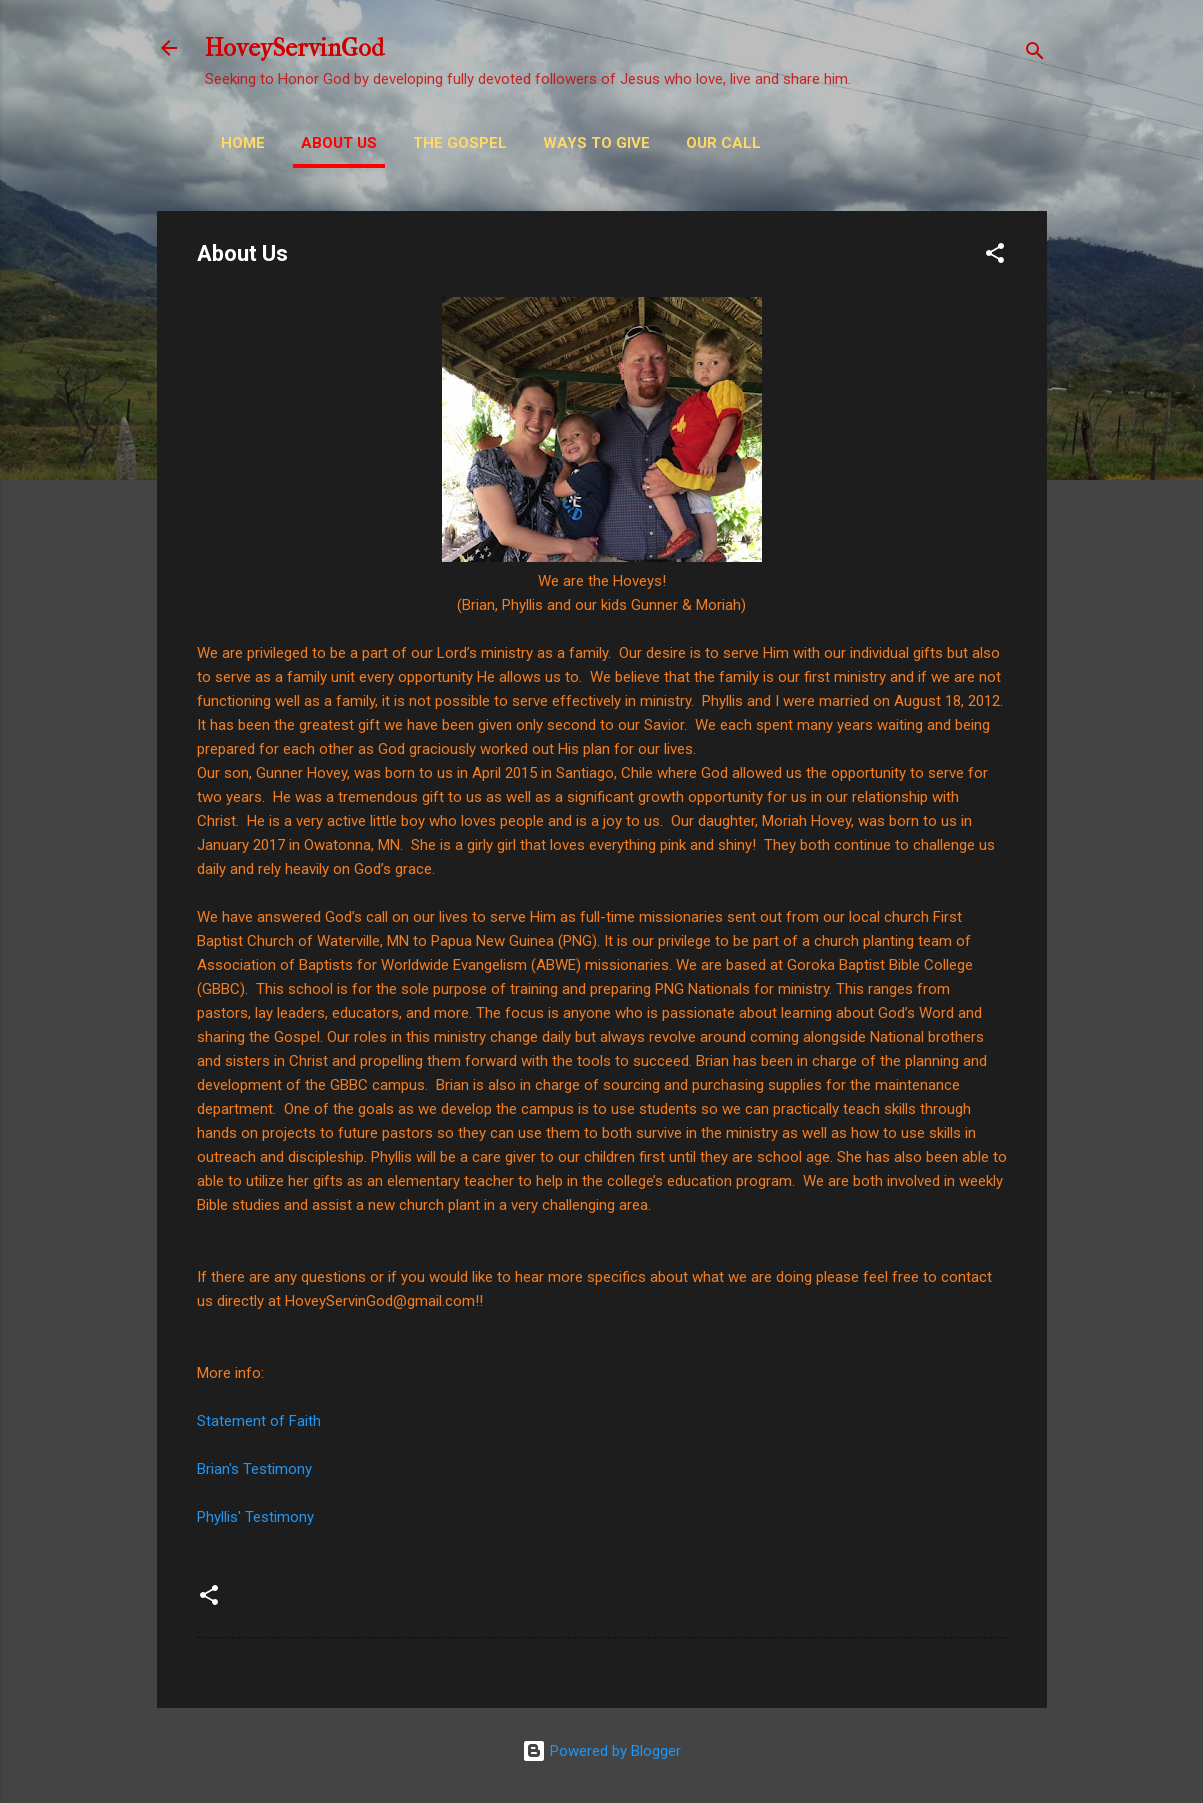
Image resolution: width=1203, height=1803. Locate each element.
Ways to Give (596, 143)
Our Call (723, 143)
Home (243, 143)
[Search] (1035, 54)
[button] (995, 256)
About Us (339, 143)
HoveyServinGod (294, 48)
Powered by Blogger (601, 1751)
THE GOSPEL (460, 143)
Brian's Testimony (254, 1469)
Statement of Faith (259, 1421)
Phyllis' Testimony (255, 1517)
